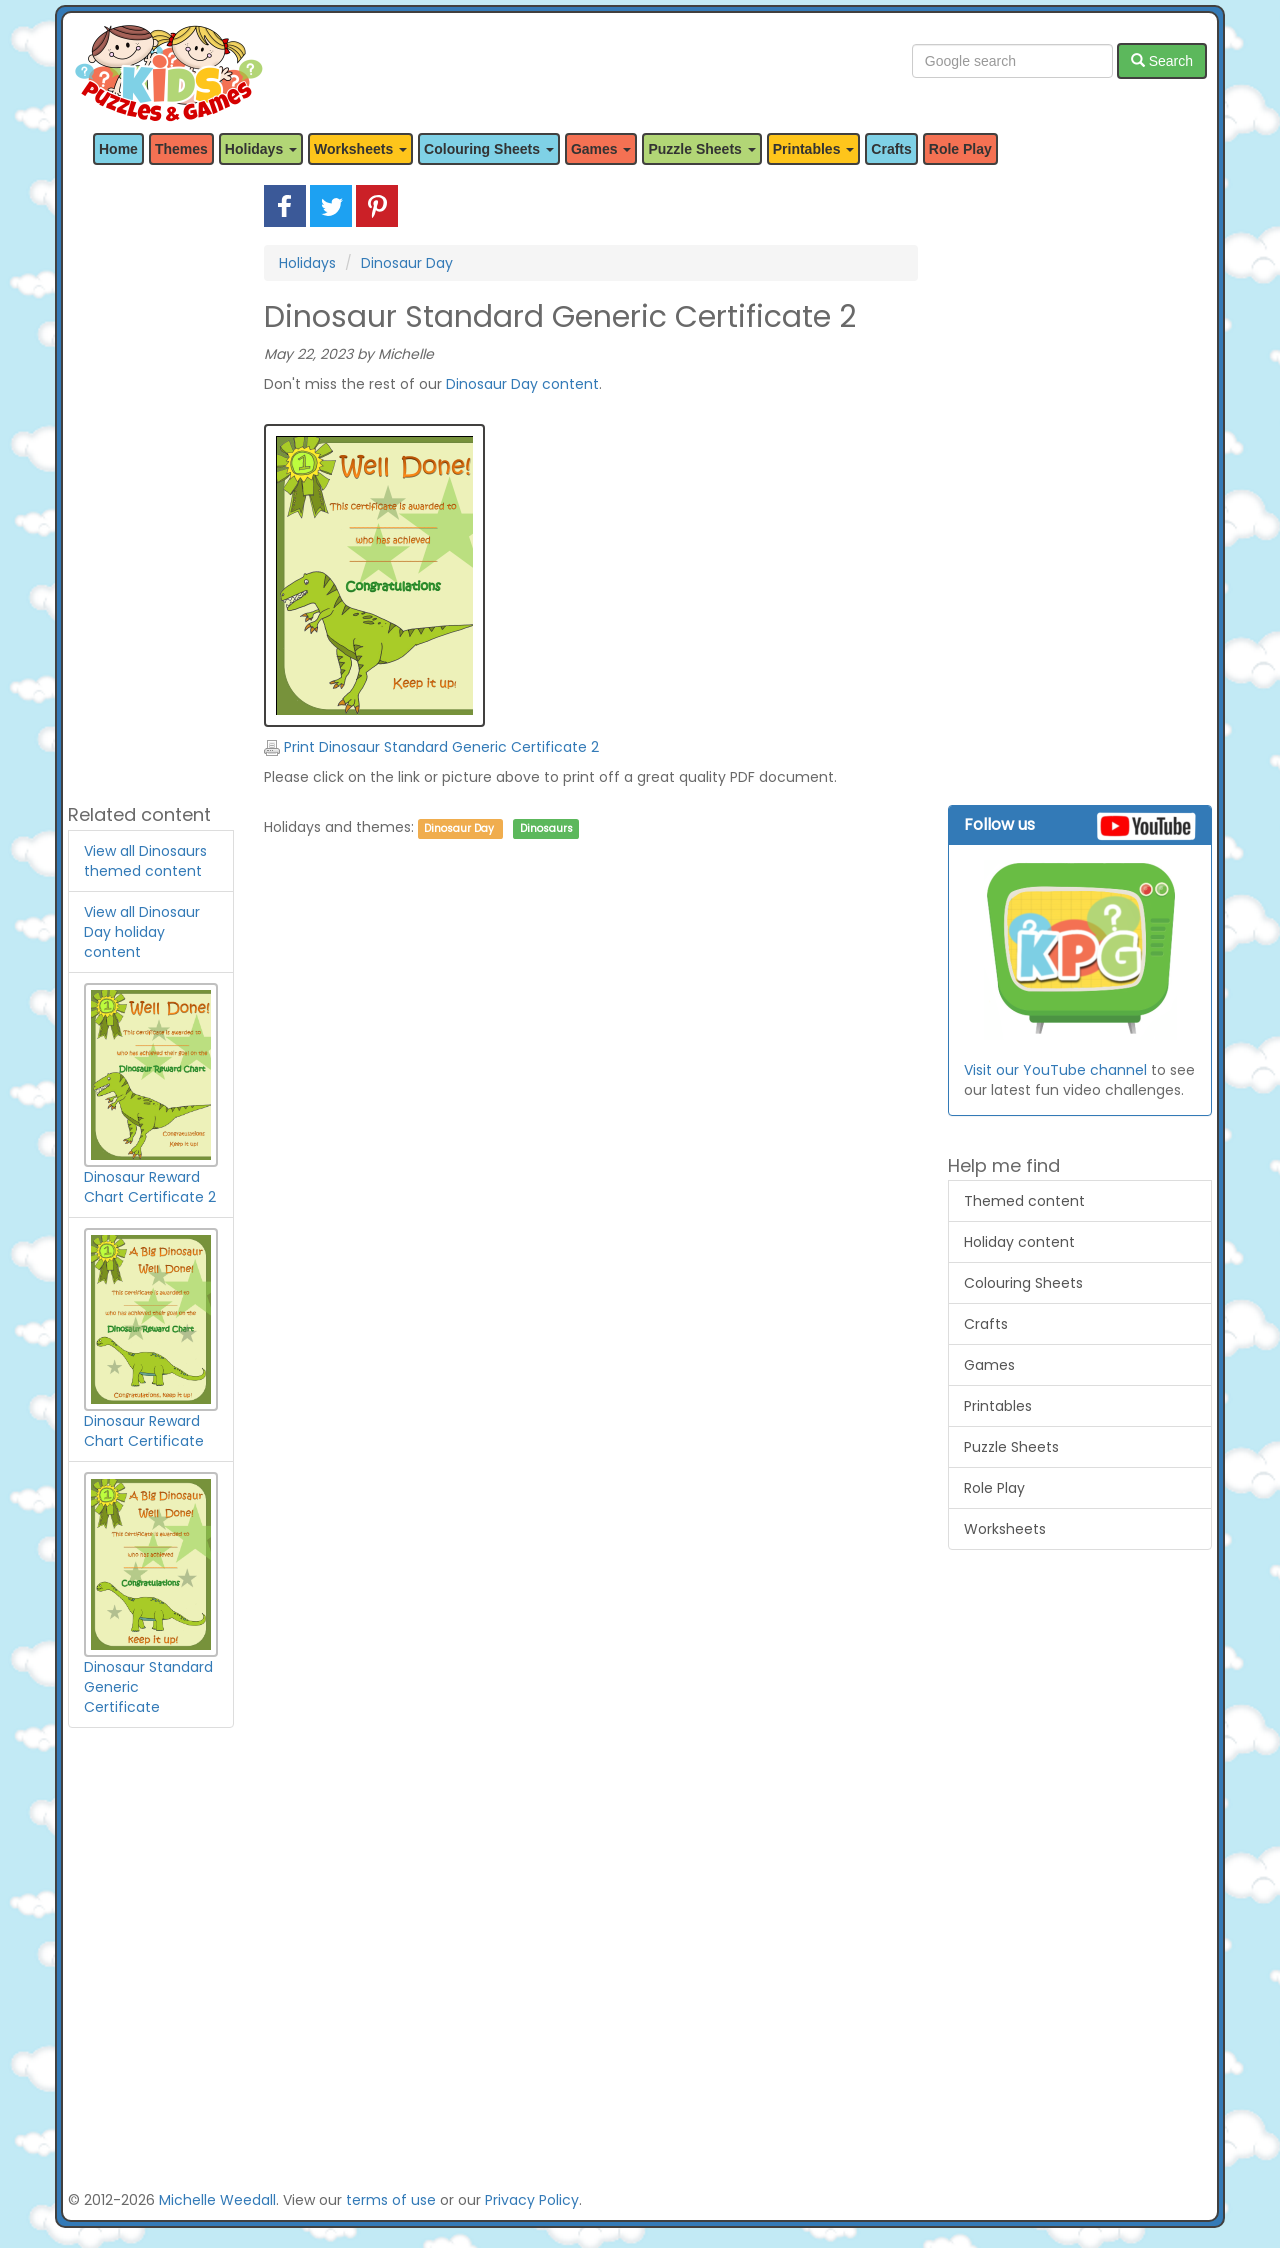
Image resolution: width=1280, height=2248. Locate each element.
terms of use (391, 2200)
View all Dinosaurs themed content (145, 861)
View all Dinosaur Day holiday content (142, 932)
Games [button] (601, 149)
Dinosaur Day (407, 263)
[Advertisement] (151, 485)
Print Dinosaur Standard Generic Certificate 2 (431, 747)
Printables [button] (814, 149)
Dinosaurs (546, 828)
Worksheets (1005, 1529)
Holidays (307, 263)
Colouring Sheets (1023, 1283)
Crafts (891, 149)
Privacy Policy (532, 2200)
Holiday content (1019, 1242)
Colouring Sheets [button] (489, 149)
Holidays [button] (261, 149)
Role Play (960, 149)
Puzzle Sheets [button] (701, 149)
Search (1162, 61)
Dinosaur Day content (522, 384)
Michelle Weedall (217, 2200)
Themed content (1024, 1201)
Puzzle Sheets (1011, 1447)
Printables (998, 1406)
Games (989, 1365)
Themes (181, 149)
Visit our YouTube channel (1055, 1070)
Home (118, 149)
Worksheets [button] (360, 149)
